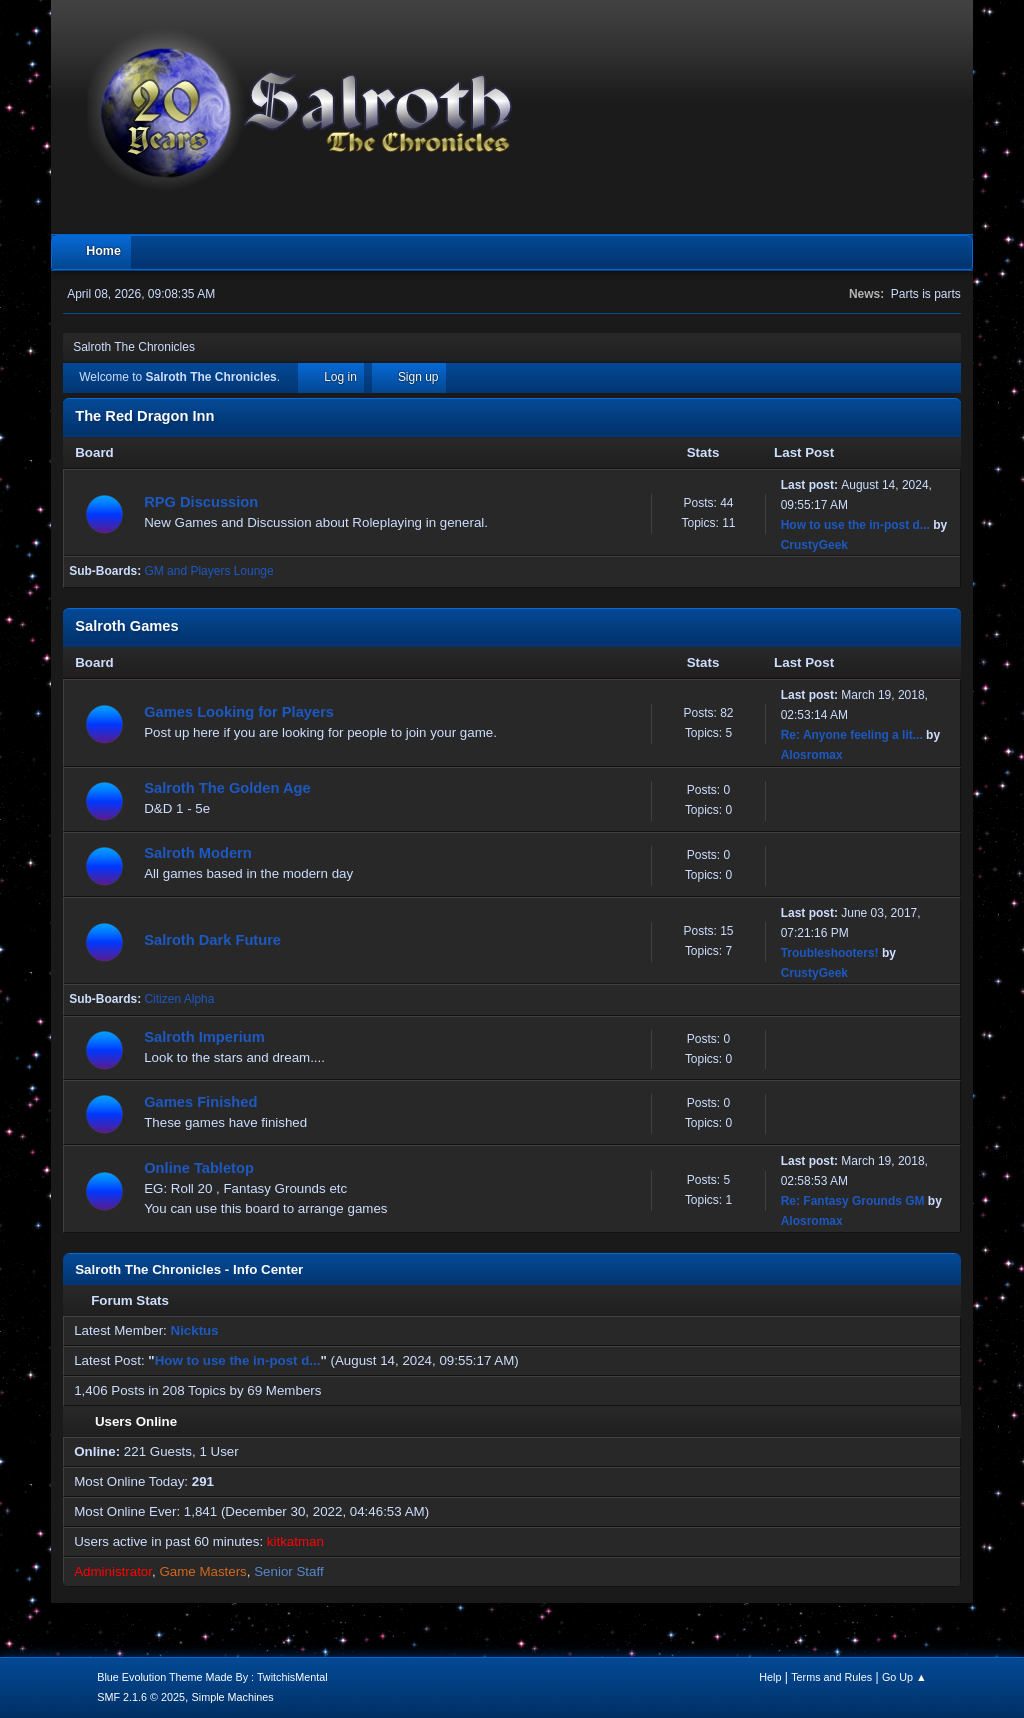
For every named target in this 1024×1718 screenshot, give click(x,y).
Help (770, 1677)
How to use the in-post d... (855, 525)
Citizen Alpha (179, 999)
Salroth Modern (197, 853)
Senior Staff (288, 1571)
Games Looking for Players (239, 712)
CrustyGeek (814, 545)
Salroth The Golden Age (227, 788)
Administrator (113, 1571)
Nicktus (195, 1330)
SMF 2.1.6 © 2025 (141, 1697)
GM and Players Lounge (208, 571)
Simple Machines (233, 1697)
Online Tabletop (199, 1168)
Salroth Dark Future (212, 940)
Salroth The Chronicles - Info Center (189, 1269)
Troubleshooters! (830, 953)
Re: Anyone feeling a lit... (852, 735)
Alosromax (812, 755)
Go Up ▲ (904, 1677)
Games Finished (200, 1102)
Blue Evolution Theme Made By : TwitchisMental (212, 1677)
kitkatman (295, 1541)
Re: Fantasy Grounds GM (853, 1201)
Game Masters (202, 1571)
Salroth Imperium (204, 1037)
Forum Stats (122, 1300)
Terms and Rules (831, 1677)
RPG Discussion (201, 502)
